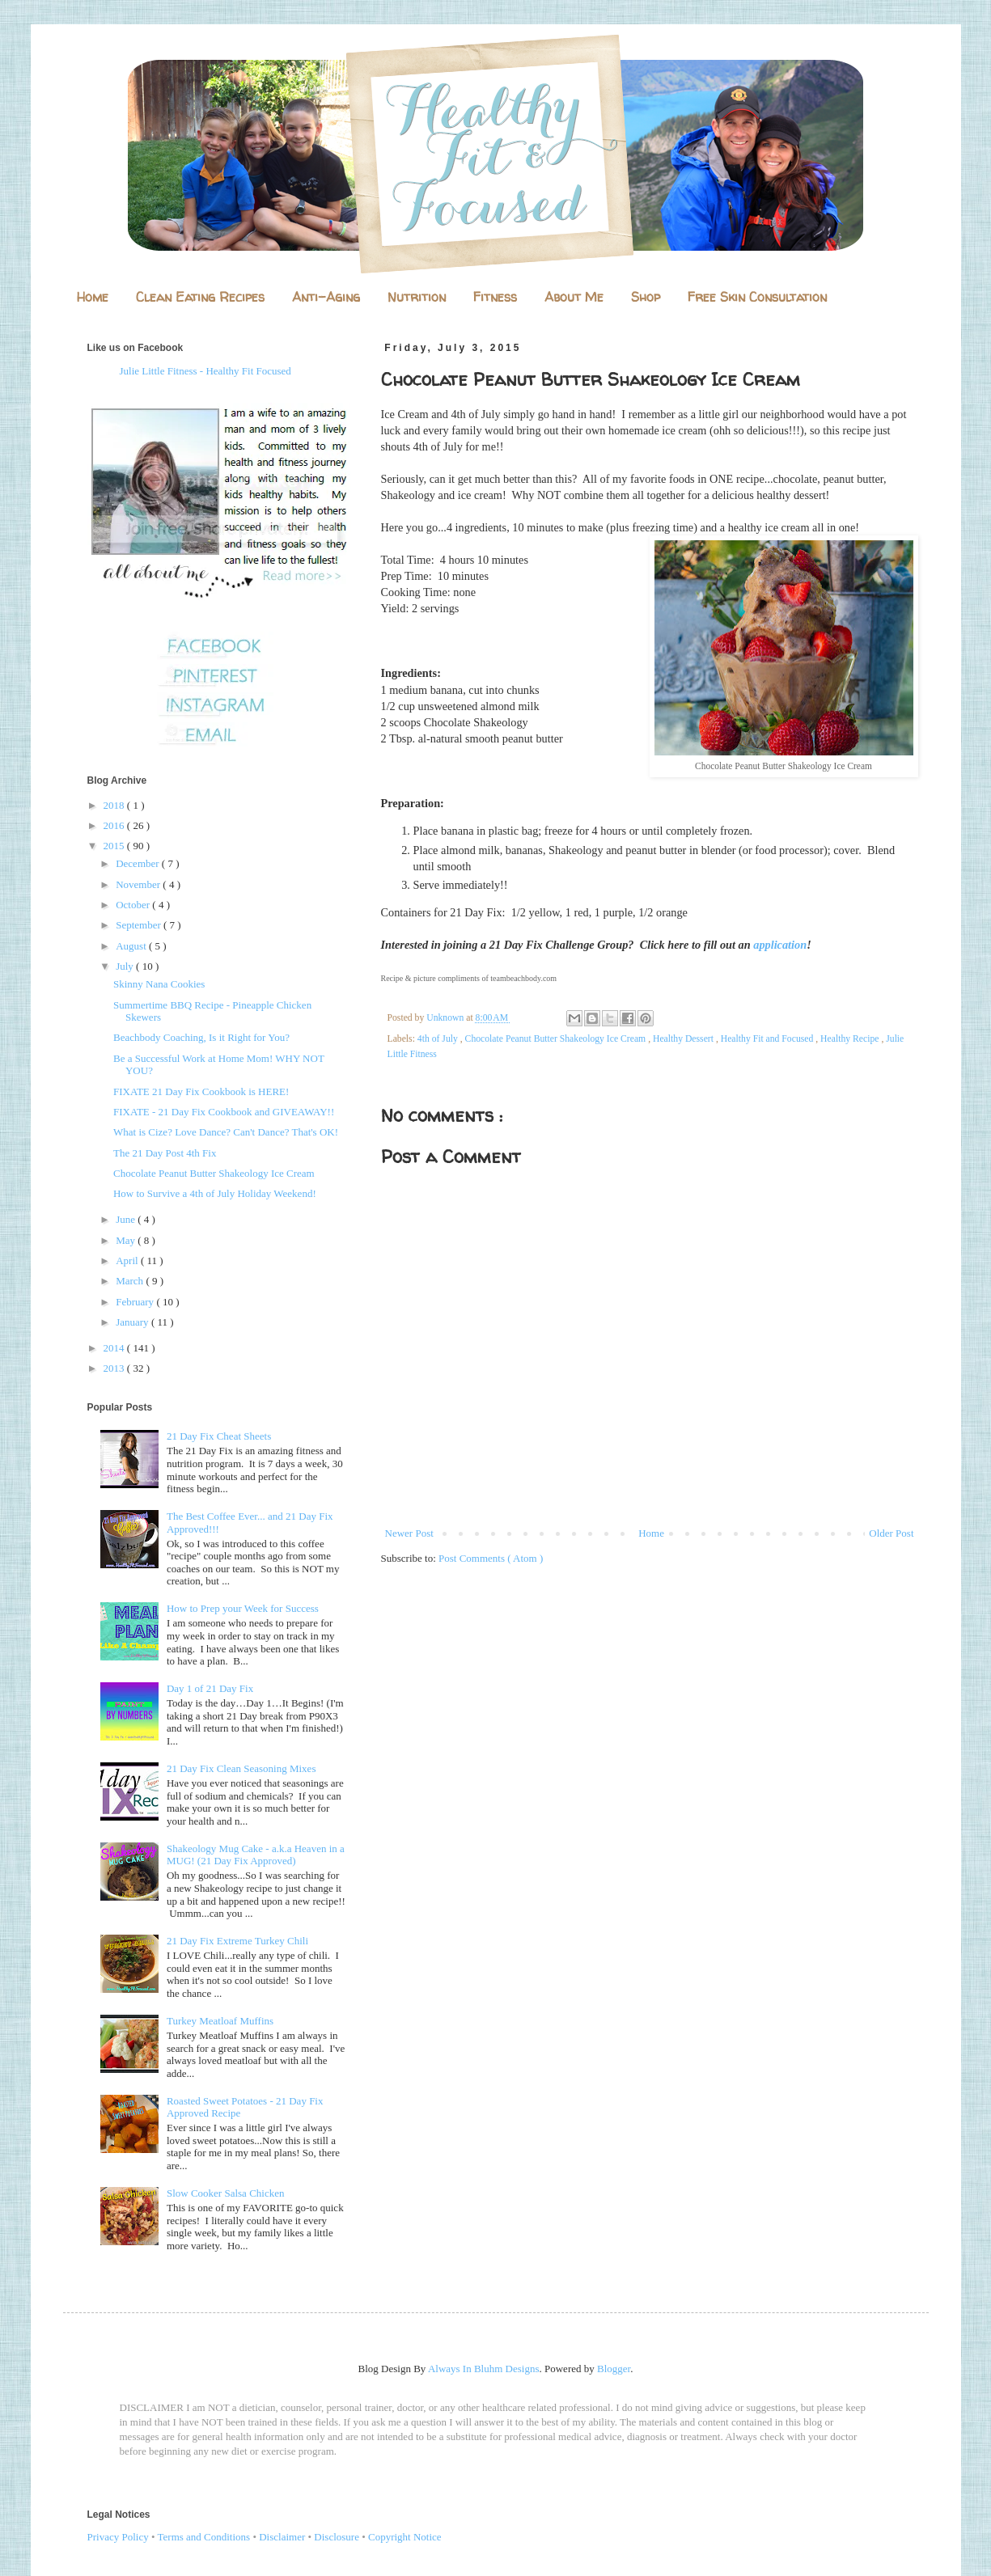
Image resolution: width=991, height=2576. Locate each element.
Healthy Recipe (850, 1039)
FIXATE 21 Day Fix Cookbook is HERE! (201, 1091)
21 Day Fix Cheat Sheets (219, 1436)
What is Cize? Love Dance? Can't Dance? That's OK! (225, 1132)
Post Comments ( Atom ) (490, 1558)
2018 (115, 805)
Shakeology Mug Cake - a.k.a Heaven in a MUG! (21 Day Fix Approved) (256, 1854)
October (134, 905)
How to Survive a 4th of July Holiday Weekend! (214, 1193)
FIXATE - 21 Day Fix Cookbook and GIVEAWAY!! (223, 1112)
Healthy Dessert (684, 1039)
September (139, 925)
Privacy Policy (118, 2537)
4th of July (438, 1039)
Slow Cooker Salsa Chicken (226, 2193)
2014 (115, 1348)
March (131, 1281)
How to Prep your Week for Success (243, 1608)
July (126, 966)
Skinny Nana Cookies (159, 984)
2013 (115, 1368)
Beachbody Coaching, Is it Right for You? (201, 1037)
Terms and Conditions (204, 2537)
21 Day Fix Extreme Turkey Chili (237, 1941)
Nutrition (417, 297)
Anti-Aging (326, 297)
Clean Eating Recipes (200, 297)
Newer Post (409, 1533)
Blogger (613, 2368)
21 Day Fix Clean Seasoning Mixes (241, 1768)
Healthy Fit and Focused (768, 1039)
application (780, 944)
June (127, 1219)
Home (92, 297)
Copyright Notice (405, 2537)
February (136, 1302)
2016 (115, 825)
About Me (573, 297)
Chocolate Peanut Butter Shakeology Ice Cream (557, 1039)
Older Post (891, 1533)
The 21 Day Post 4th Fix (164, 1153)
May (127, 1240)
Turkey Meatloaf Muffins (220, 2021)
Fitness (495, 297)
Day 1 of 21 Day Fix (210, 1688)
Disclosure (336, 2537)
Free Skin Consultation (757, 297)
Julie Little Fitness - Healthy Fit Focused (205, 371)
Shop (645, 297)
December (139, 863)
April (128, 1260)
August (132, 946)
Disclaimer (282, 2537)
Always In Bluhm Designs (484, 2368)
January (133, 1322)
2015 (115, 846)
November (139, 884)
